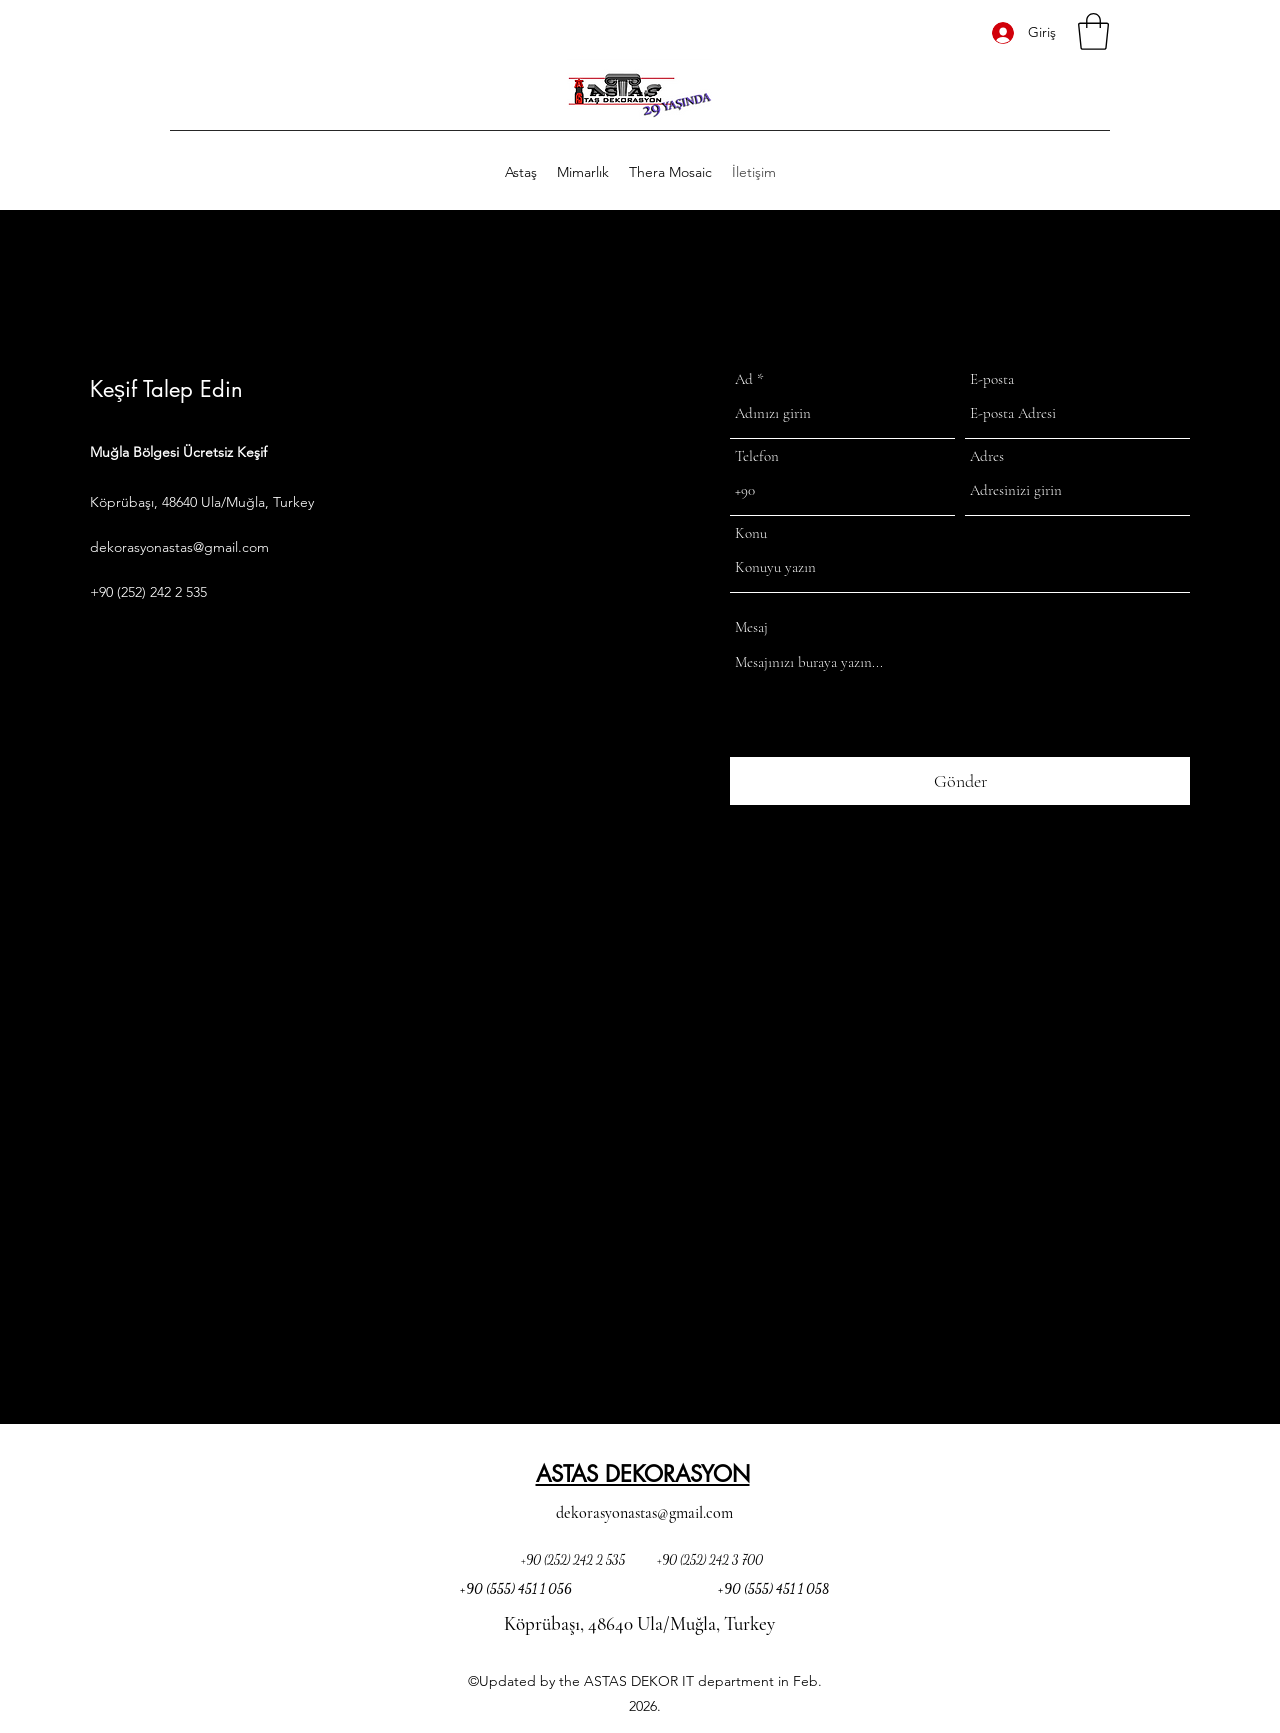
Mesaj (751, 627)
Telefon (757, 456)
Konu (751, 533)
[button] (1093, 31)
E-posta (992, 379)
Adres (987, 456)
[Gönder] (960, 781)
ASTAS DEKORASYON (643, 1474)
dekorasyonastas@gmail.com (179, 547)
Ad (744, 379)
